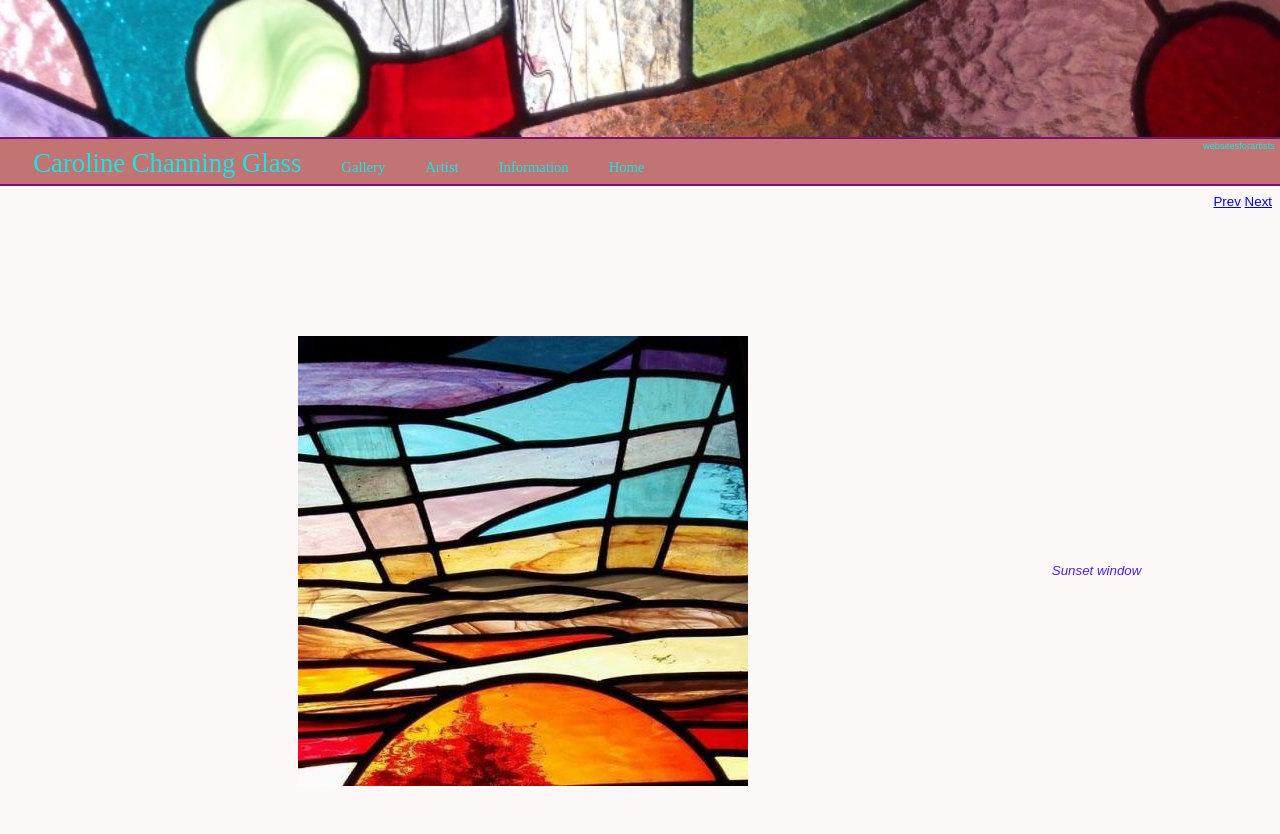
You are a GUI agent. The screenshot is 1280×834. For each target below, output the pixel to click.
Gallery (363, 167)
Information (534, 167)
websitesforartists (1239, 146)
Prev (1226, 201)
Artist (441, 167)
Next (1258, 201)
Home (627, 167)
